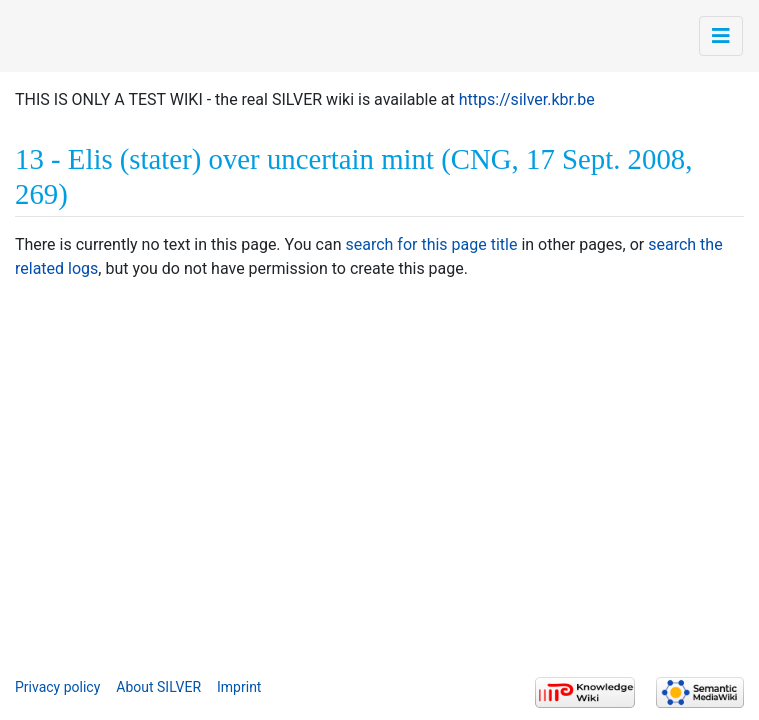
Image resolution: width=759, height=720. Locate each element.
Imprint (239, 687)
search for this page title (431, 244)
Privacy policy (57, 687)
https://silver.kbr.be (527, 99)
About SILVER (158, 687)
